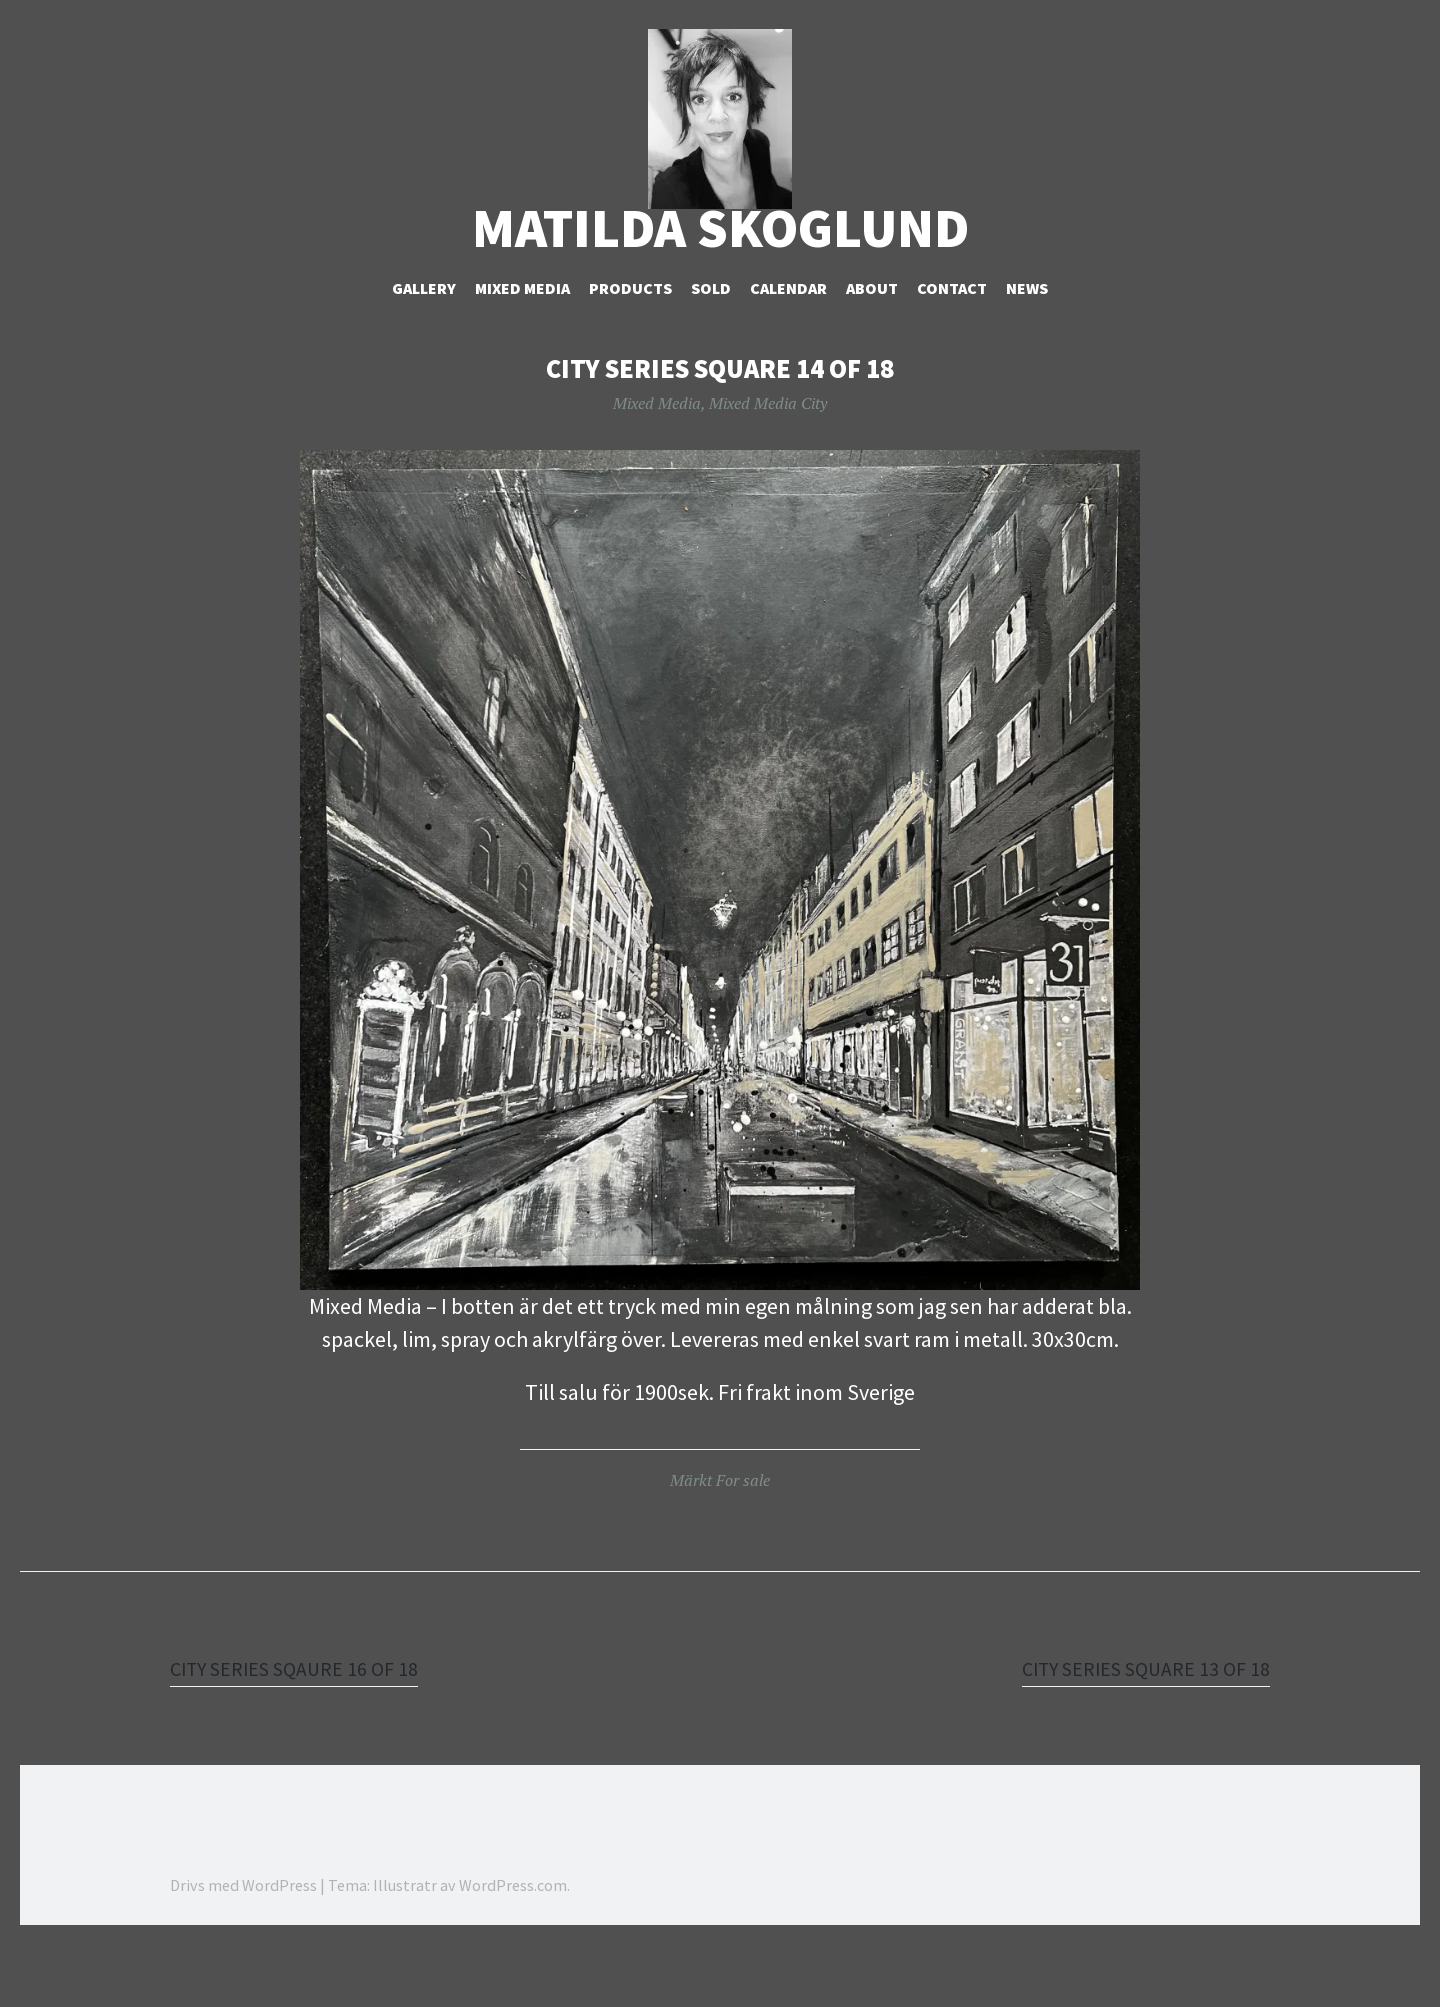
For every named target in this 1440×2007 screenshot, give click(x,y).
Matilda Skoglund (720, 290)
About (872, 351)
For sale (743, 1542)
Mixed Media (522, 351)
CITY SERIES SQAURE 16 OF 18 (307, 1730)
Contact (952, 351)
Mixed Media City (768, 465)
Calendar (788, 351)
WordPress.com (513, 1947)
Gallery (424, 351)
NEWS (1027, 351)
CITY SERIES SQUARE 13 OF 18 (1133, 1730)
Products (630, 351)
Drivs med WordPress (243, 1947)
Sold (711, 351)
